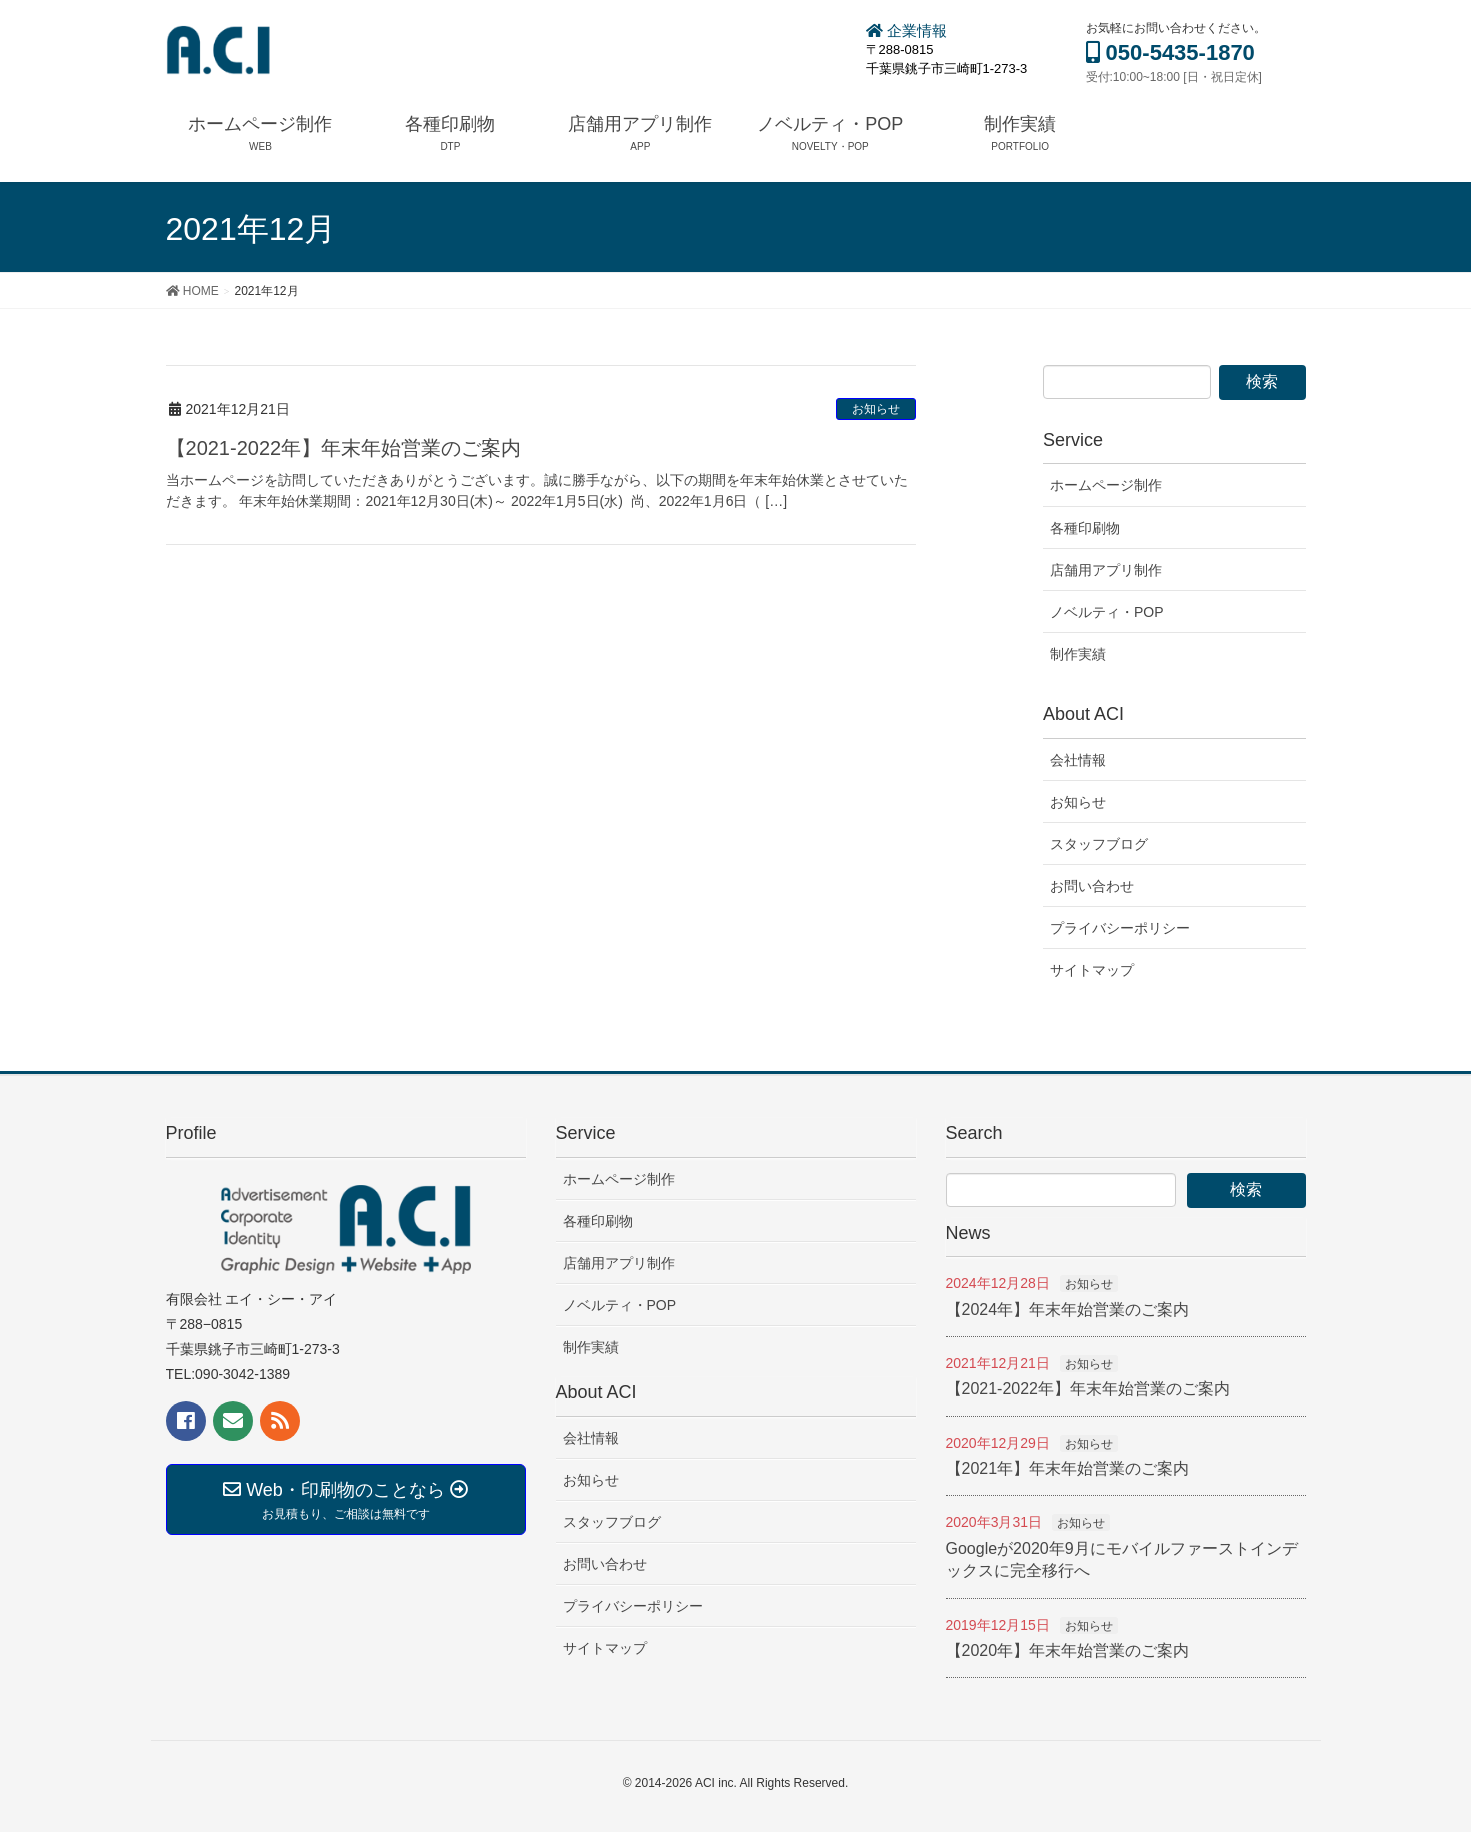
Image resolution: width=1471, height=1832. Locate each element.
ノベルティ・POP (1107, 612)
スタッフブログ (1099, 844)
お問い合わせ (1092, 886)
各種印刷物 (1085, 528)
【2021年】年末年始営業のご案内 (1068, 1468)
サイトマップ (1092, 970)
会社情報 (1078, 760)
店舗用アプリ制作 (1106, 570)
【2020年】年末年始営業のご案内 (1068, 1650)
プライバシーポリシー (1120, 928)
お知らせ (876, 409)
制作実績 (1078, 654)
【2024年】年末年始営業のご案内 (1068, 1309)
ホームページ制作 (1106, 485)
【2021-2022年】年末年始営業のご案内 (344, 448)
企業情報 (906, 30)
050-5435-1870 (1170, 52)
